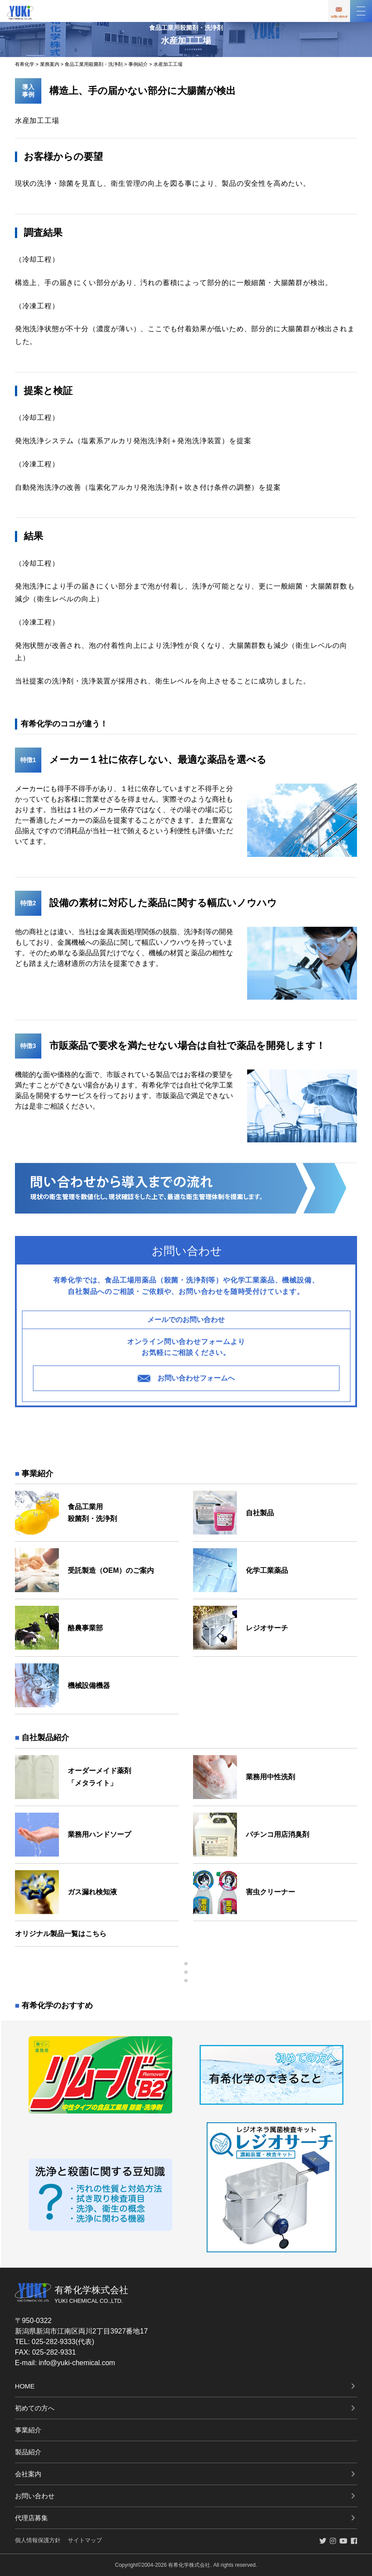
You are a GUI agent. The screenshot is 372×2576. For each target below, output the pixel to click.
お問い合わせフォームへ (186, 1378)
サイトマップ (85, 2540)
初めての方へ (35, 2408)
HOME (25, 2386)
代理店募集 (31, 2518)
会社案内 (28, 2474)
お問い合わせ (35, 2496)
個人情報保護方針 (38, 2540)
